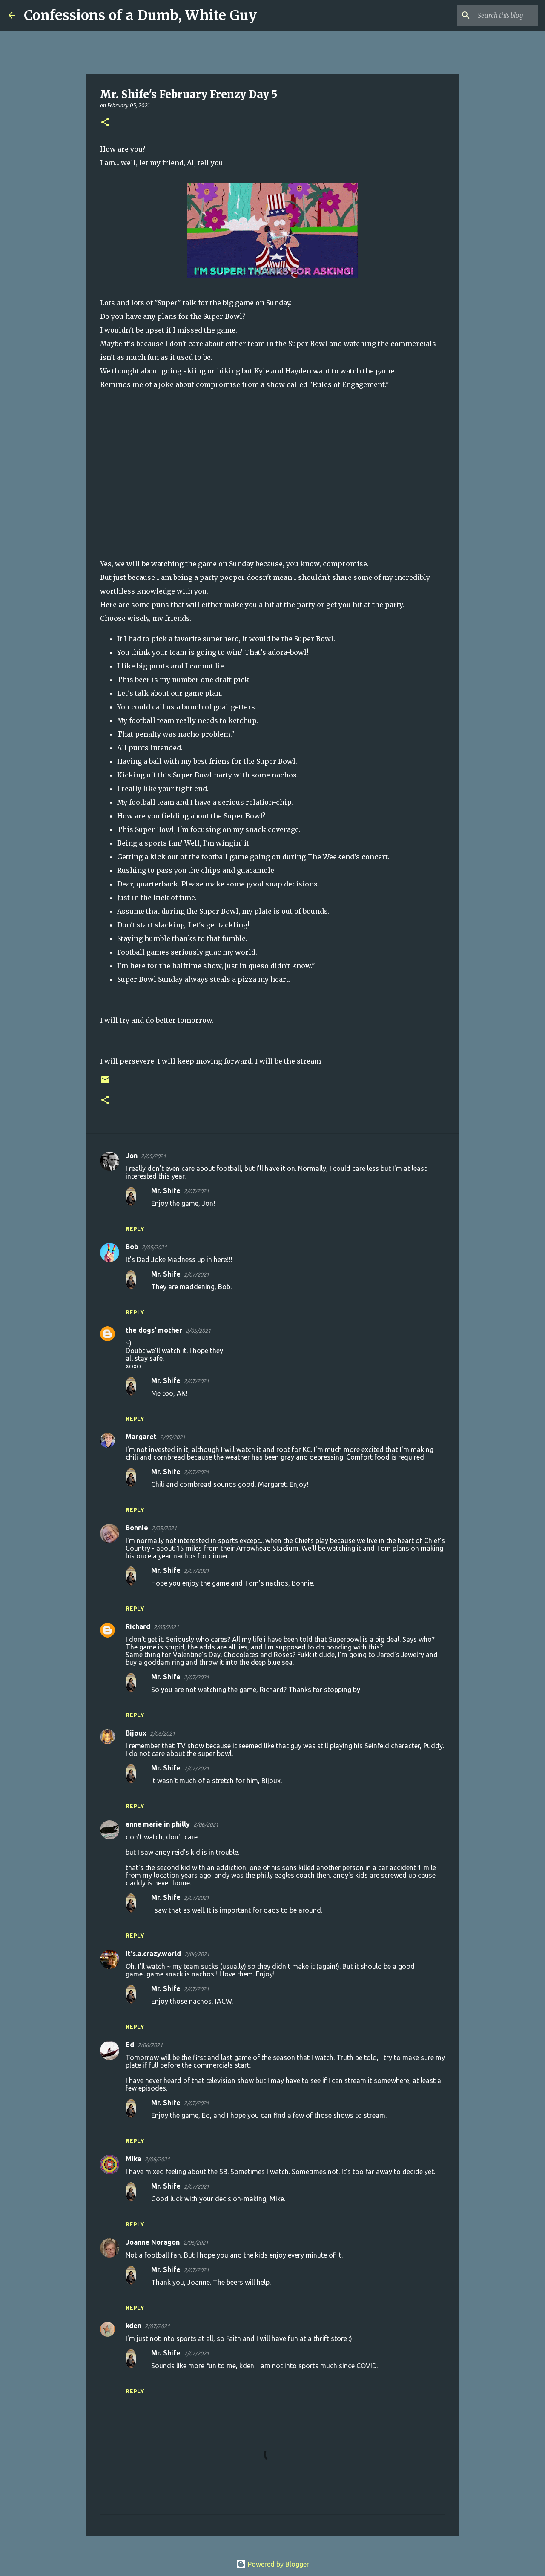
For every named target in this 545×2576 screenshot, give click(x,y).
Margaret (141, 1436)
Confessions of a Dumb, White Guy (140, 15)
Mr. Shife (166, 1190)
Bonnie (137, 1528)
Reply (135, 1228)
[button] (105, 123)
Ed (130, 2044)
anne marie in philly (158, 1824)
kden (133, 2325)
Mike (133, 2159)
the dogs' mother (154, 1330)
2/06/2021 (162, 1733)
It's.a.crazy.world (153, 1953)
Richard (138, 1626)
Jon (132, 1155)
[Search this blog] (493, 15)
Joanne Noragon (153, 2242)
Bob (132, 1247)
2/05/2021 (153, 1156)
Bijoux (136, 1733)
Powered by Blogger (272, 2564)
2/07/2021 (196, 1191)
